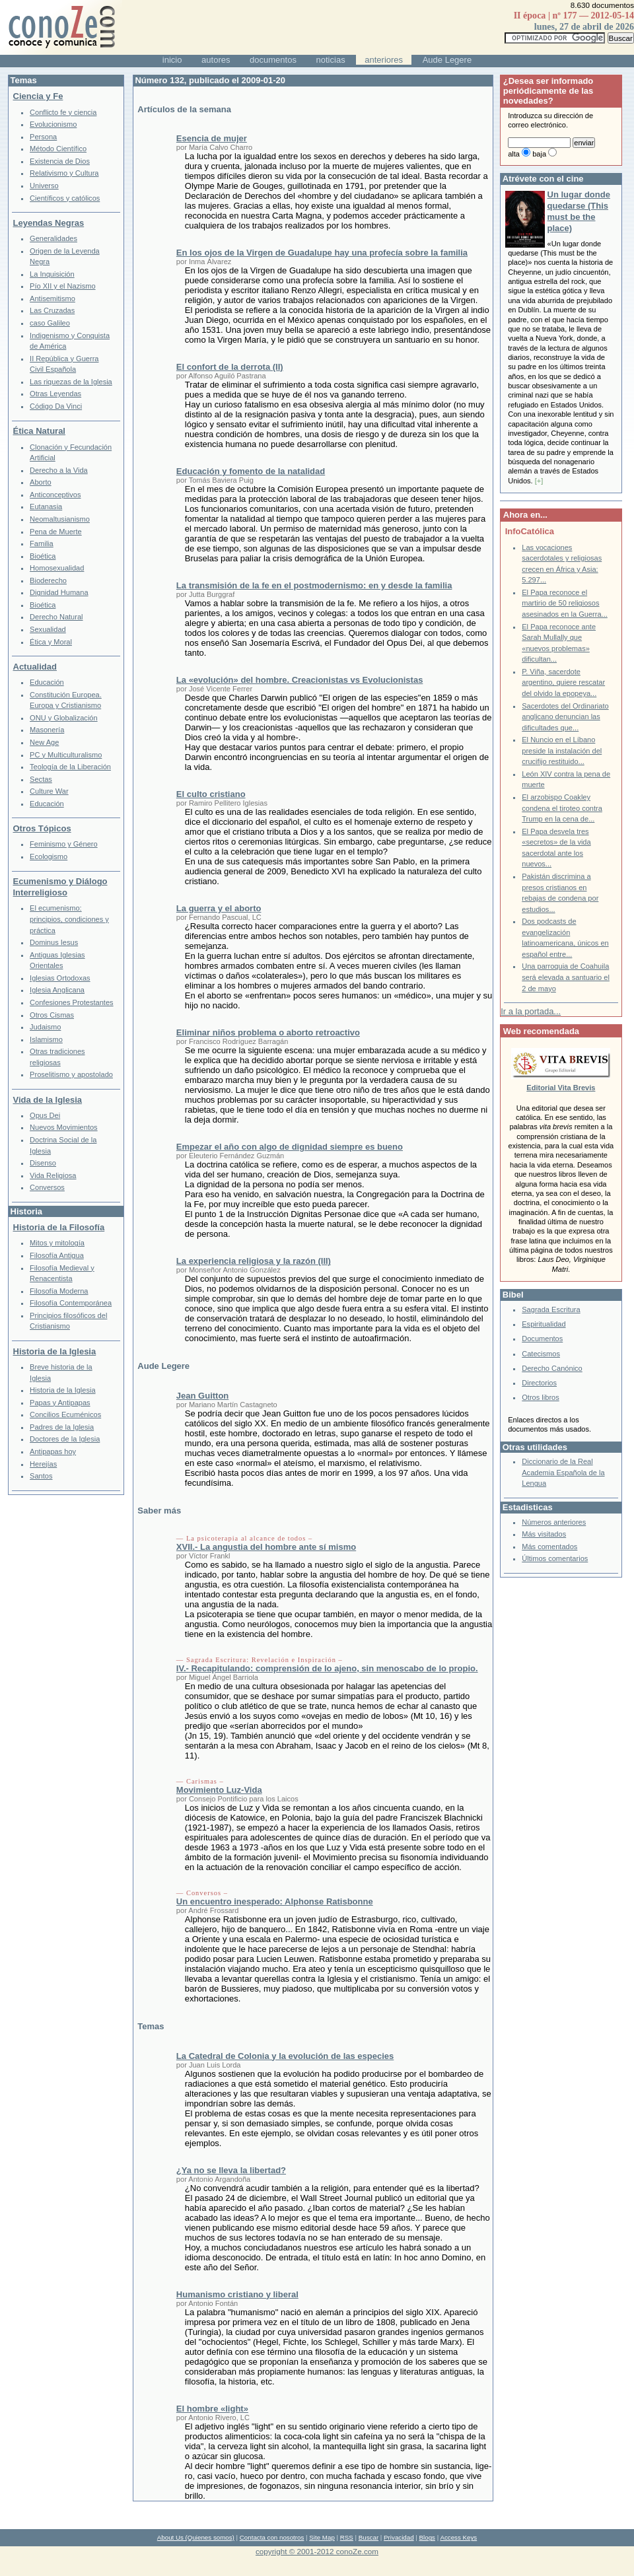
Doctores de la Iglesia (65, 1439)
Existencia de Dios (60, 161)
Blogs (427, 2537)
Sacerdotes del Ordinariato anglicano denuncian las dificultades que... (565, 717)
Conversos (47, 1187)
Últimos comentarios (555, 1558)
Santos (41, 1476)
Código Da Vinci (56, 406)
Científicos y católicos (65, 198)
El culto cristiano (211, 794)
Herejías (43, 1464)
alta (514, 154)
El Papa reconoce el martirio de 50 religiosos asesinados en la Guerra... (565, 603)
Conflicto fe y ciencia (63, 112)
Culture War (49, 791)
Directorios (539, 1383)
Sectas (41, 779)
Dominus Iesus (54, 942)
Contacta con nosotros (272, 2537)
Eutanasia (46, 506)
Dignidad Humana (59, 592)
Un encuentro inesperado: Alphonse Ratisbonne (274, 1901)
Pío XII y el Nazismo (62, 286)
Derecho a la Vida (59, 470)
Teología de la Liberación (70, 767)
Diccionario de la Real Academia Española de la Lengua (563, 1472)
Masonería (47, 730)
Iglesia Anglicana (57, 990)
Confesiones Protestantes (72, 1002)
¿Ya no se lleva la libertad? (231, 2170)
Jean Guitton (202, 1396)
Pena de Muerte (56, 532)
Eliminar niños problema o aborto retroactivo (268, 1032)
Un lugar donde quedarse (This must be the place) (578, 211)
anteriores (384, 60)
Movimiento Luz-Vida (219, 1790)
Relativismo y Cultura (64, 173)
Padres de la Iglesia (62, 1427)
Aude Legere (447, 60)
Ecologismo (48, 856)
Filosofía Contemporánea (71, 1303)
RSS (346, 2537)
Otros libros (540, 1397)
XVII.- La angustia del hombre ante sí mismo (266, 1547)
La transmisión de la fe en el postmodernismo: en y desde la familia (314, 585)
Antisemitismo (52, 298)
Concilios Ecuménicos (65, 1414)
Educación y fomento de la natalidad (250, 471)
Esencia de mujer (211, 138)
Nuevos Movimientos (64, 1127)
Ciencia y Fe (38, 96)
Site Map (321, 2537)
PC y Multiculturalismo (66, 755)
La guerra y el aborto (219, 908)
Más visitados (544, 1534)
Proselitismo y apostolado (71, 1074)
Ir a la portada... (531, 1011)
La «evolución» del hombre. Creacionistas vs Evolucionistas (299, 680)
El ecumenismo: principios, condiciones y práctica (69, 919)
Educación (47, 682)
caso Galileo (50, 323)
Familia (41, 543)
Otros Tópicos (42, 828)
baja (539, 154)
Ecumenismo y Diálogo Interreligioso (60, 886)
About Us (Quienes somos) (195, 2537)
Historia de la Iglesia (54, 1351)
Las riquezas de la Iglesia (71, 382)
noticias (330, 60)
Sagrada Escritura (551, 1309)
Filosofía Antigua (57, 1255)
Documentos (542, 1338)
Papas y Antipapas (60, 1403)
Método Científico (58, 149)
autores (215, 60)
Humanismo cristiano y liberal (237, 2294)
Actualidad (35, 667)
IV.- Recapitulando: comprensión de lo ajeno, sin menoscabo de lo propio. (327, 1668)
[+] (539, 481)
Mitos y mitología (57, 1243)
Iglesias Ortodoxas (60, 978)
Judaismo (45, 1027)
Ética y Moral (51, 642)
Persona (43, 137)
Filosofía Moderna (59, 1291)
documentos (273, 60)
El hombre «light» (212, 2409)
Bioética (42, 556)
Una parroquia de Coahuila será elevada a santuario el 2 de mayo (566, 977)
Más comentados (549, 1546)
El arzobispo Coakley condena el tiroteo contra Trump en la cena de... (562, 808)
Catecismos (541, 1354)
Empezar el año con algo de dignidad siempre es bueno (289, 1147)
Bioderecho (48, 580)
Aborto (41, 482)
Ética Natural (39, 431)
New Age (44, 742)
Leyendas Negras (49, 223)
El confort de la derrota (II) (229, 367)
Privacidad (399, 2537)
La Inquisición (52, 274)
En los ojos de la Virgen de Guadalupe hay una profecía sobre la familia (322, 253)
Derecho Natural (56, 617)
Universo (44, 186)
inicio (172, 60)
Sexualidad (48, 629)
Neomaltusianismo (60, 519)
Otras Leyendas (55, 394)
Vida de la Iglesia (48, 1100)
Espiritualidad (543, 1324)
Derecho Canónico (552, 1368)
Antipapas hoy (53, 1451)
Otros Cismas (52, 1015)
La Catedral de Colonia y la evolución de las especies (285, 2056)
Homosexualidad (57, 568)
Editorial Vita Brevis (560, 1088)
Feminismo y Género (64, 844)
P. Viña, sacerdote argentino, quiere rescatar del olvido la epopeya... (563, 682)
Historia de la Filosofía (59, 1227)
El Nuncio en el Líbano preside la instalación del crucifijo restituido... (562, 750)
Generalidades (53, 238)
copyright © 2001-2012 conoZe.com (317, 2551)
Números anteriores (554, 1522)
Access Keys (458, 2537)
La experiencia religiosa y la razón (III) (253, 1261)
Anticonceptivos (55, 495)
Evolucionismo (53, 124)
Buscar (368, 2537)
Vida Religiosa (53, 1175)
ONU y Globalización (64, 718)
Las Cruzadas (52, 310)
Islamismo (46, 1039)
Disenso (43, 1163)
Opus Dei (45, 1115)
